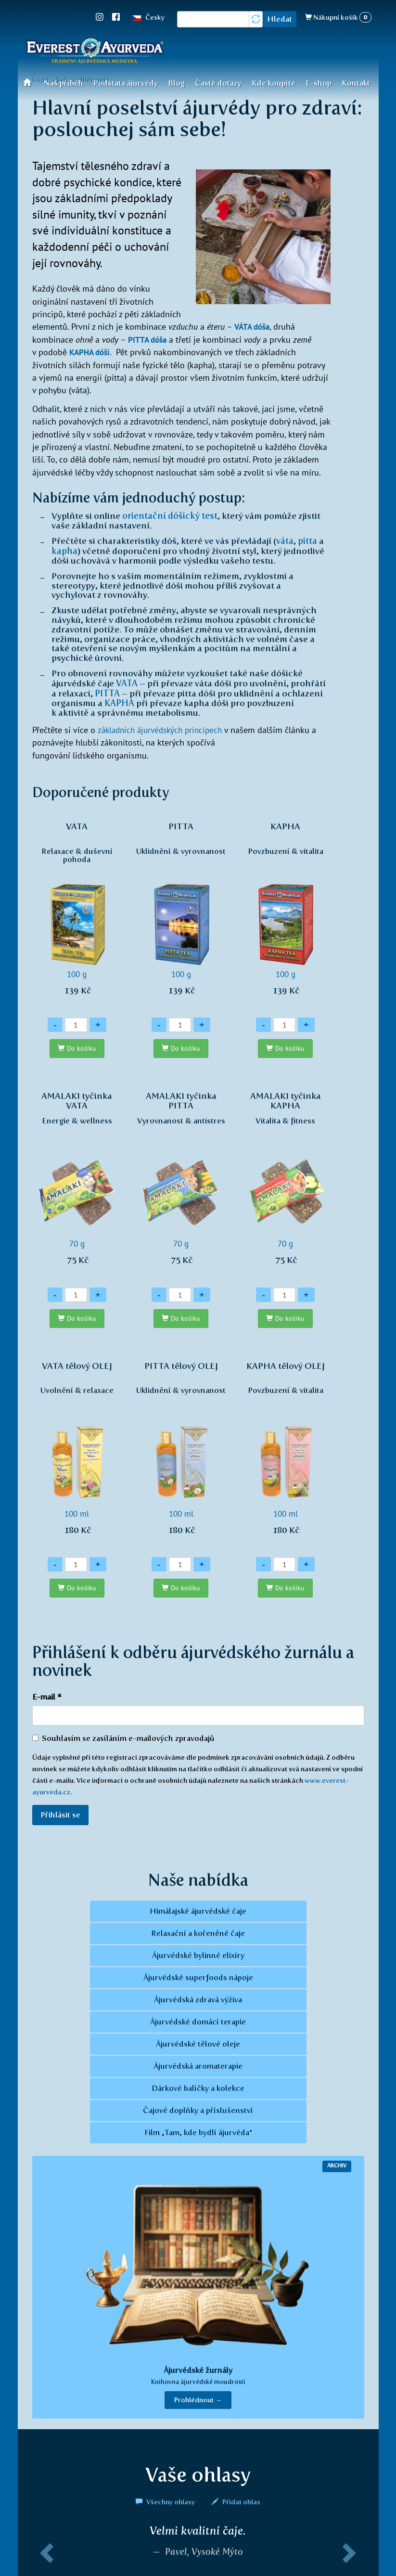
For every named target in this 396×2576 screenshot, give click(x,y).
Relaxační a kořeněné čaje (198, 1931)
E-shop (319, 83)
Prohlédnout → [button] (198, 2398)
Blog (176, 83)
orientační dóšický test (169, 515)
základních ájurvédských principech (163, 727)
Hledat (279, 19)
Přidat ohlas (236, 2500)
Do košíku (81, 1046)
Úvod (30, 82)
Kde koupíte (273, 83)
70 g (77, 1181)
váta (285, 540)
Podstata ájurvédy (125, 83)
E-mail (47, 1694)
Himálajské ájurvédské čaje (198, 1909)
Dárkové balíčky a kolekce (198, 2086)
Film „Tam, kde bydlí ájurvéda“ (198, 2130)
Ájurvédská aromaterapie (198, 2064)
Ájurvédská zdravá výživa (198, 1997)
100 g (77, 911)
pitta (307, 540)
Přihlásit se (60, 1812)
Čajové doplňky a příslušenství (198, 2108)
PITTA (108, 691)
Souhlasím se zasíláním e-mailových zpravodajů (123, 1735)
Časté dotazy (218, 83)
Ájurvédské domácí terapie (198, 2019)
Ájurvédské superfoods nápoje (198, 1975)
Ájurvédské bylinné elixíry (198, 1953)
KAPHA (119, 700)
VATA (127, 681)
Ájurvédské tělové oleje (198, 2042)
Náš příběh (63, 83)
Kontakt (356, 83)
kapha (64, 549)
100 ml (77, 1451)
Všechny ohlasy (166, 2500)
